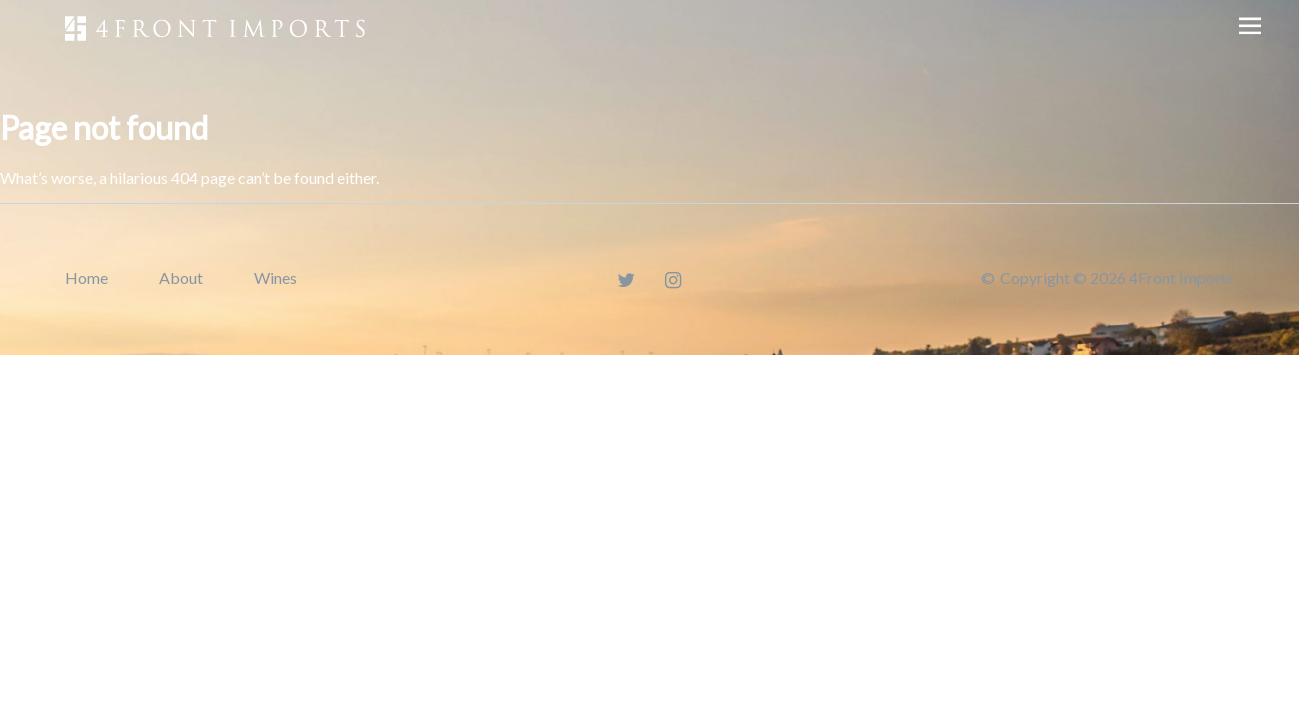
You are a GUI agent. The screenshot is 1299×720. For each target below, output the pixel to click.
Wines (275, 277)
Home (86, 277)
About (181, 277)
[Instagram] (673, 279)
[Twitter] (625, 279)
